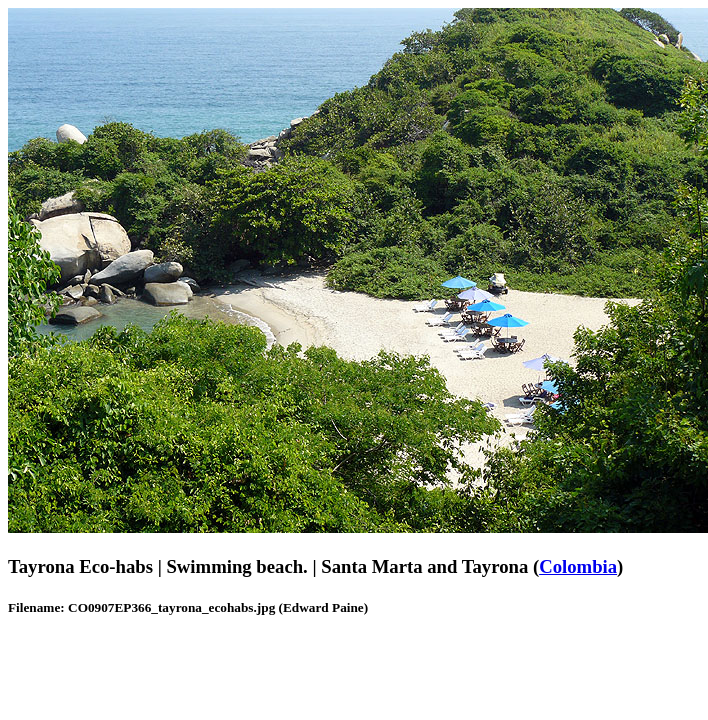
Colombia (578, 566)
